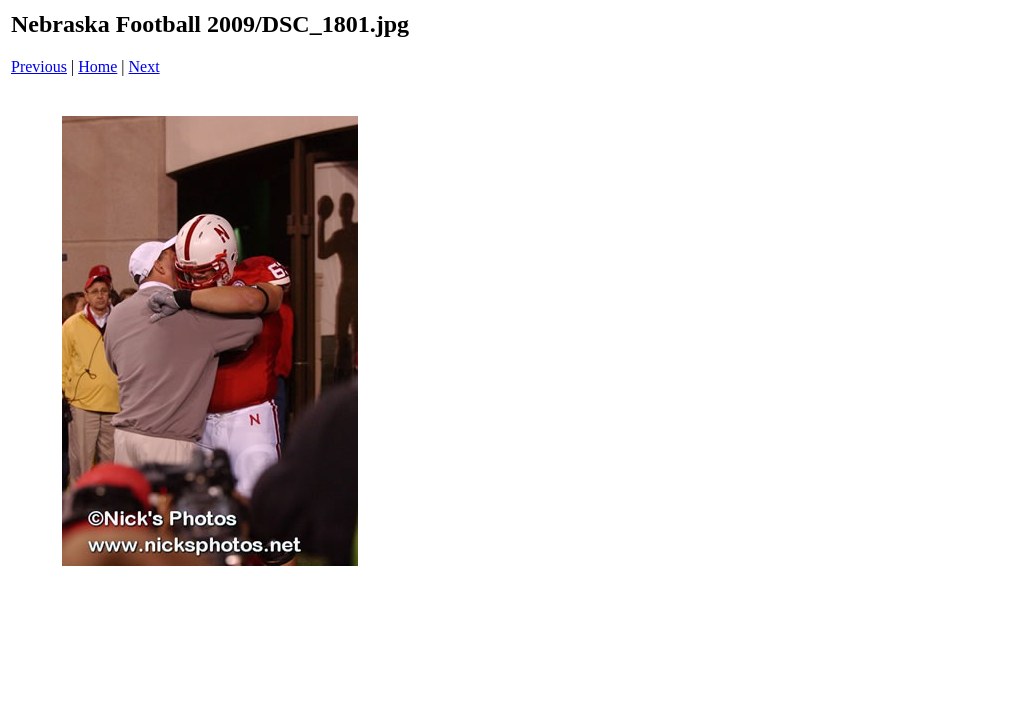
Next (144, 66)
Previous (39, 66)
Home (97, 66)
